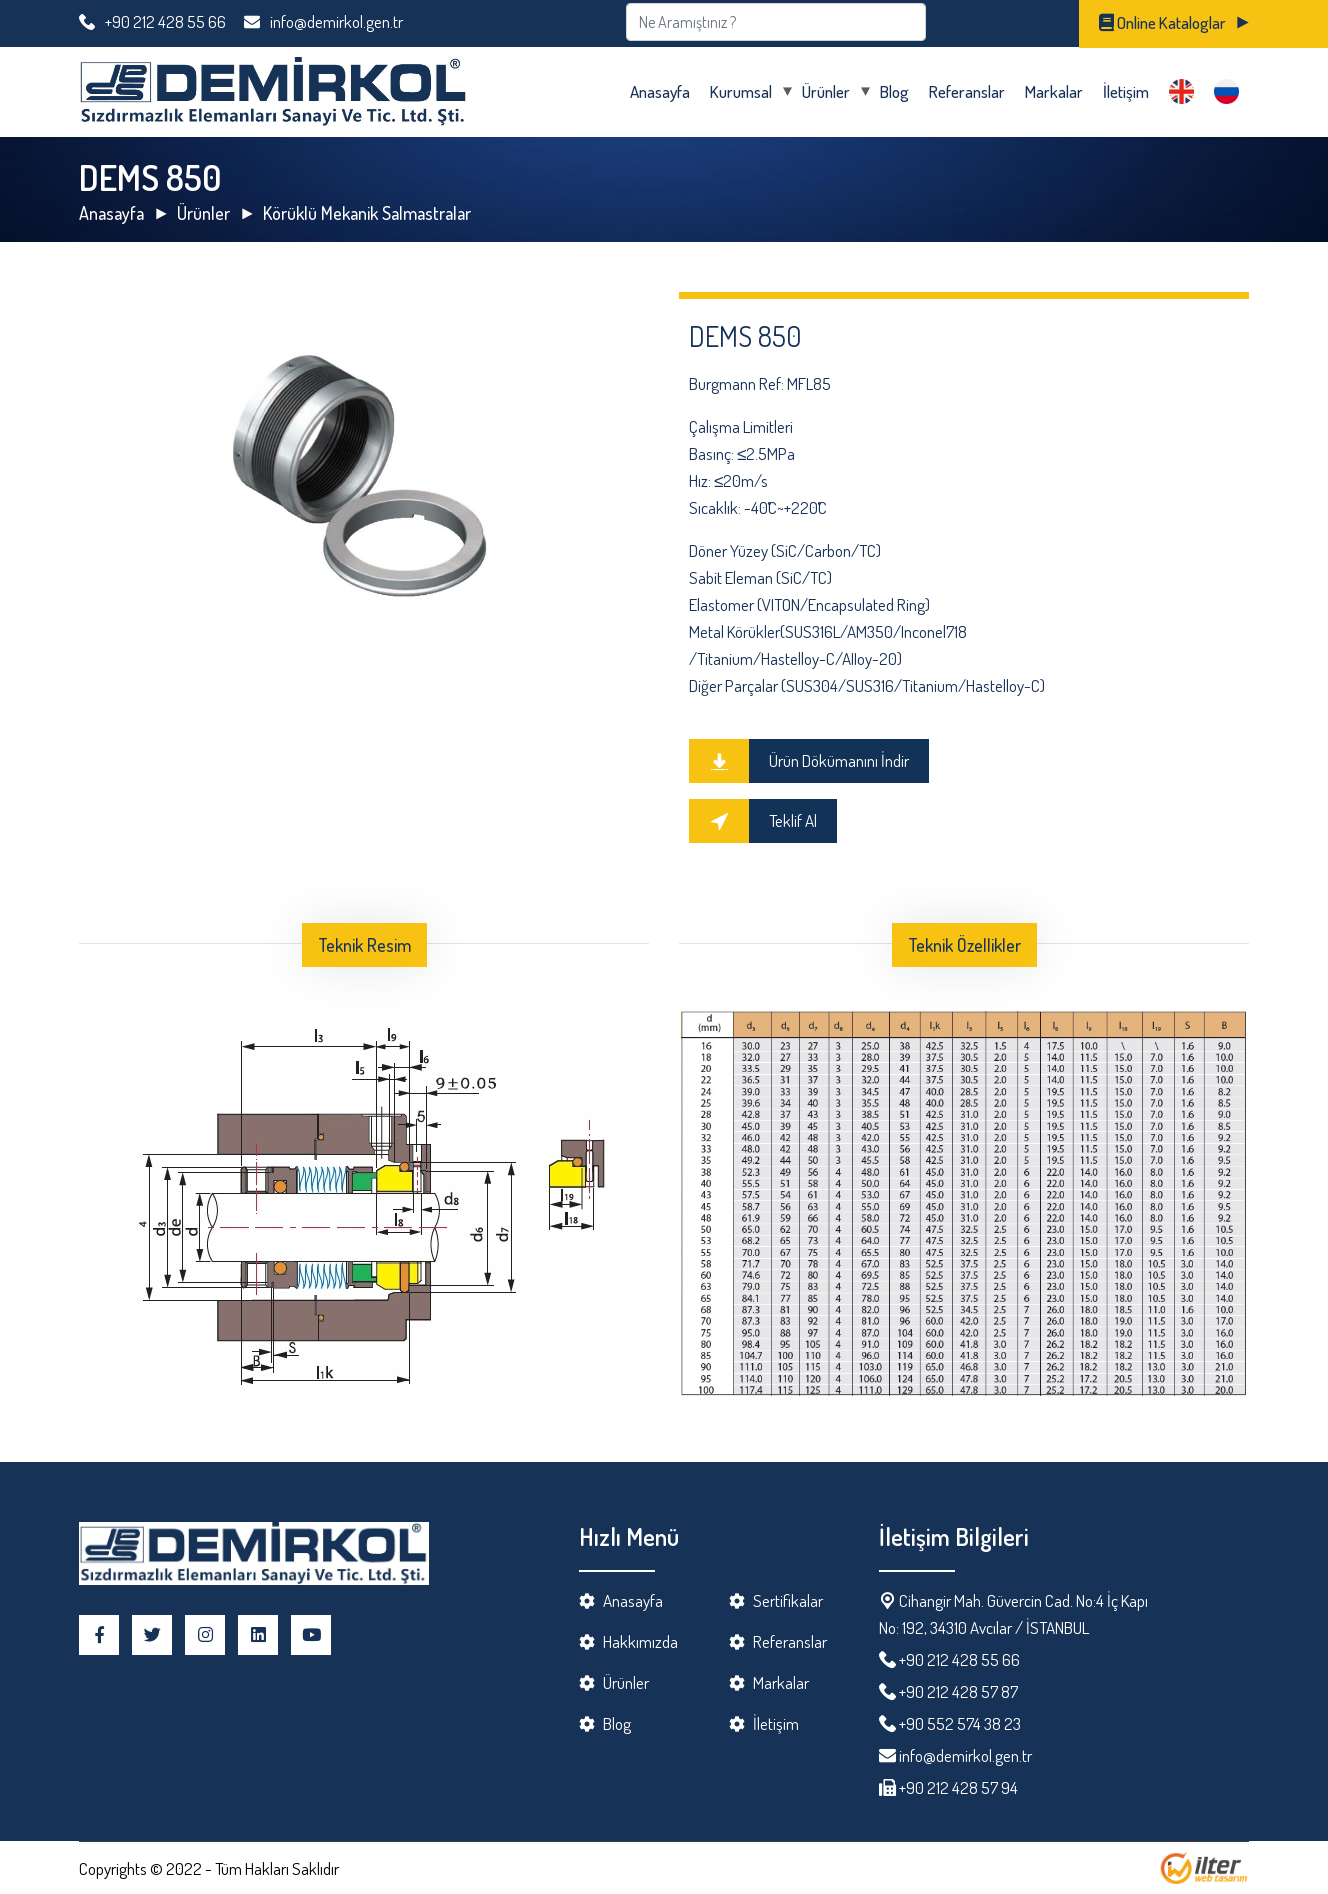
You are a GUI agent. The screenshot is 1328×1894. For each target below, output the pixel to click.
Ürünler (826, 91)
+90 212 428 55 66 (152, 21)
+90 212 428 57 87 (958, 1691)
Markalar (1054, 91)
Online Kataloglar (1162, 22)
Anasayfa (660, 91)
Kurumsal (741, 91)
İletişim (1126, 91)
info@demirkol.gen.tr (323, 21)
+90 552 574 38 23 (960, 1723)
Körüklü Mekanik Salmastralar (367, 213)
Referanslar (967, 91)
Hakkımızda (640, 1641)
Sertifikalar (788, 1600)
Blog (894, 91)
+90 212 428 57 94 (957, 1787)
